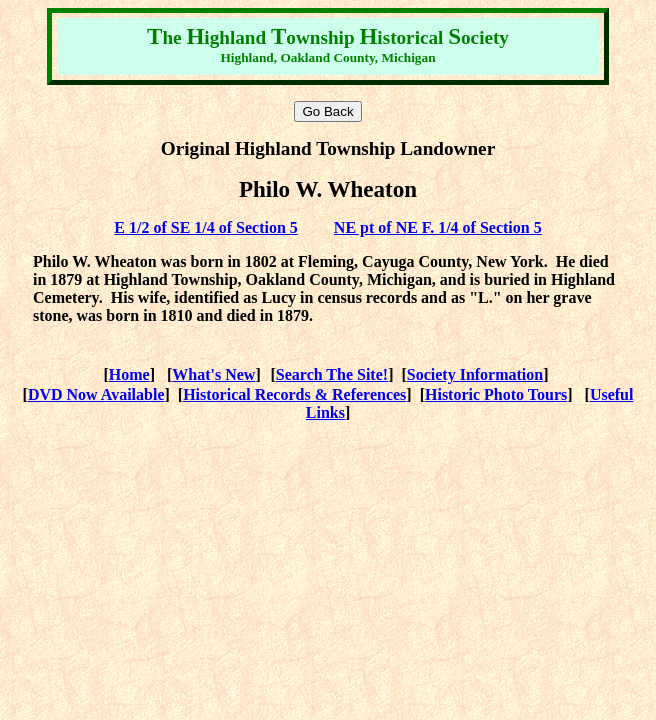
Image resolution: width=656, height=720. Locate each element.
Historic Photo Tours (496, 394)
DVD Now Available (96, 394)
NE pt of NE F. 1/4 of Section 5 (438, 227)
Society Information (475, 374)
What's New (213, 374)
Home (129, 374)
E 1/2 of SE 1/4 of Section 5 (206, 227)
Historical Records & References (294, 394)
